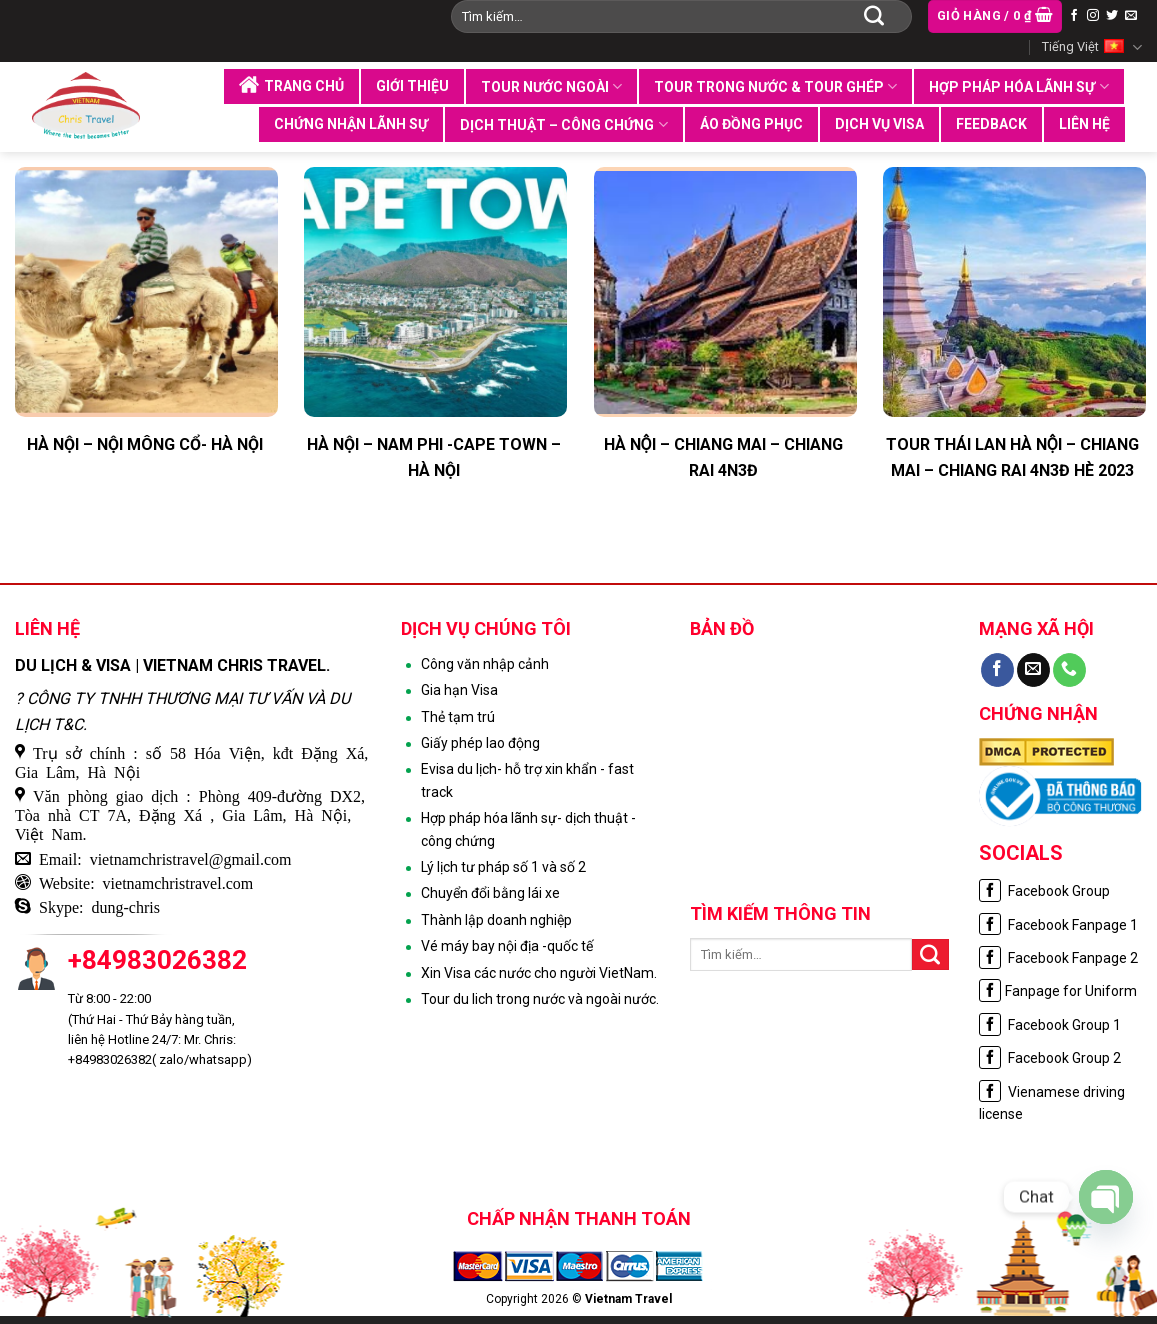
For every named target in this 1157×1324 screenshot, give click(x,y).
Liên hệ (1084, 124)
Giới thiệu (412, 86)
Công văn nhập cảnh (485, 664)
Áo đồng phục (751, 124)
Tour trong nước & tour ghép (775, 86)
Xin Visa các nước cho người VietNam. (539, 973)
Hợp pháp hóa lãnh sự (1018, 86)
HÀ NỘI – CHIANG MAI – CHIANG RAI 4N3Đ (723, 457)
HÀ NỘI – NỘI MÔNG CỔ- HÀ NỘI (145, 444)
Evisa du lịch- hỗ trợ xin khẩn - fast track (527, 780)
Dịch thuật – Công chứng (563, 124)
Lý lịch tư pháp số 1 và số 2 (503, 867)
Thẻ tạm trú (458, 717)
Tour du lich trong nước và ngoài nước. (540, 999)
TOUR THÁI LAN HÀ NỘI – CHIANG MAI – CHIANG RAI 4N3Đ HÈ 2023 (1012, 457)
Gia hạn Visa (459, 690)
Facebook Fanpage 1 (1058, 925)
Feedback (991, 124)
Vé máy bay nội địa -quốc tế (507, 946)
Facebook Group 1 (1050, 1025)
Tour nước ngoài (551, 86)
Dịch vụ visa (879, 124)
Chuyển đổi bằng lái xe (490, 893)
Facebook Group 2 (1050, 1058)
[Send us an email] (1131, 16)
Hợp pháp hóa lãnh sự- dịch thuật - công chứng (528, 829)
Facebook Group (1044, 891)
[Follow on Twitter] (1112, 16)
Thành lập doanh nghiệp (496, 920)
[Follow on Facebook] (1074, 16)
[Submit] (874, 16)
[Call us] (1069, 670)
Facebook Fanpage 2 (1058, 958)
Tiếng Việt (1092, 47)
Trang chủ (291, 85)
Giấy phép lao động (480, 743)
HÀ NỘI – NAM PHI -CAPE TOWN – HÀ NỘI (434, 457)
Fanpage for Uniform (1058, 991)
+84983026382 (157, 960)
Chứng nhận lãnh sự (351, 124)
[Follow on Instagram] (1093, 16)
